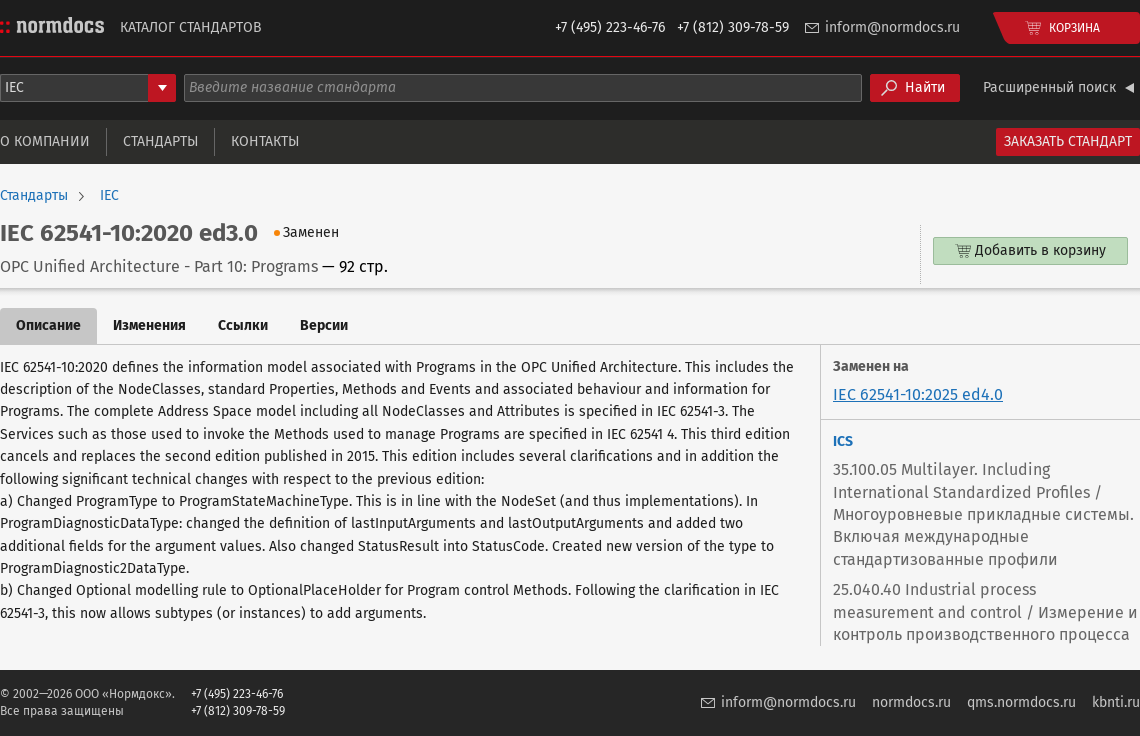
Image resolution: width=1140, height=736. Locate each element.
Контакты (265, 141)
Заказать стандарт (1068, 141)
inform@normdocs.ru (892, 27)
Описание (48, 325)
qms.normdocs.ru (1021, 702)
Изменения (149, 325)
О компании (45, 141)
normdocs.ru (911, 702)
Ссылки (243, 325)
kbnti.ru (1116, 702)
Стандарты (160, 141)
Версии (324, 325)
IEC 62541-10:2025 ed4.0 (918, 394)
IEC (109, 196)
